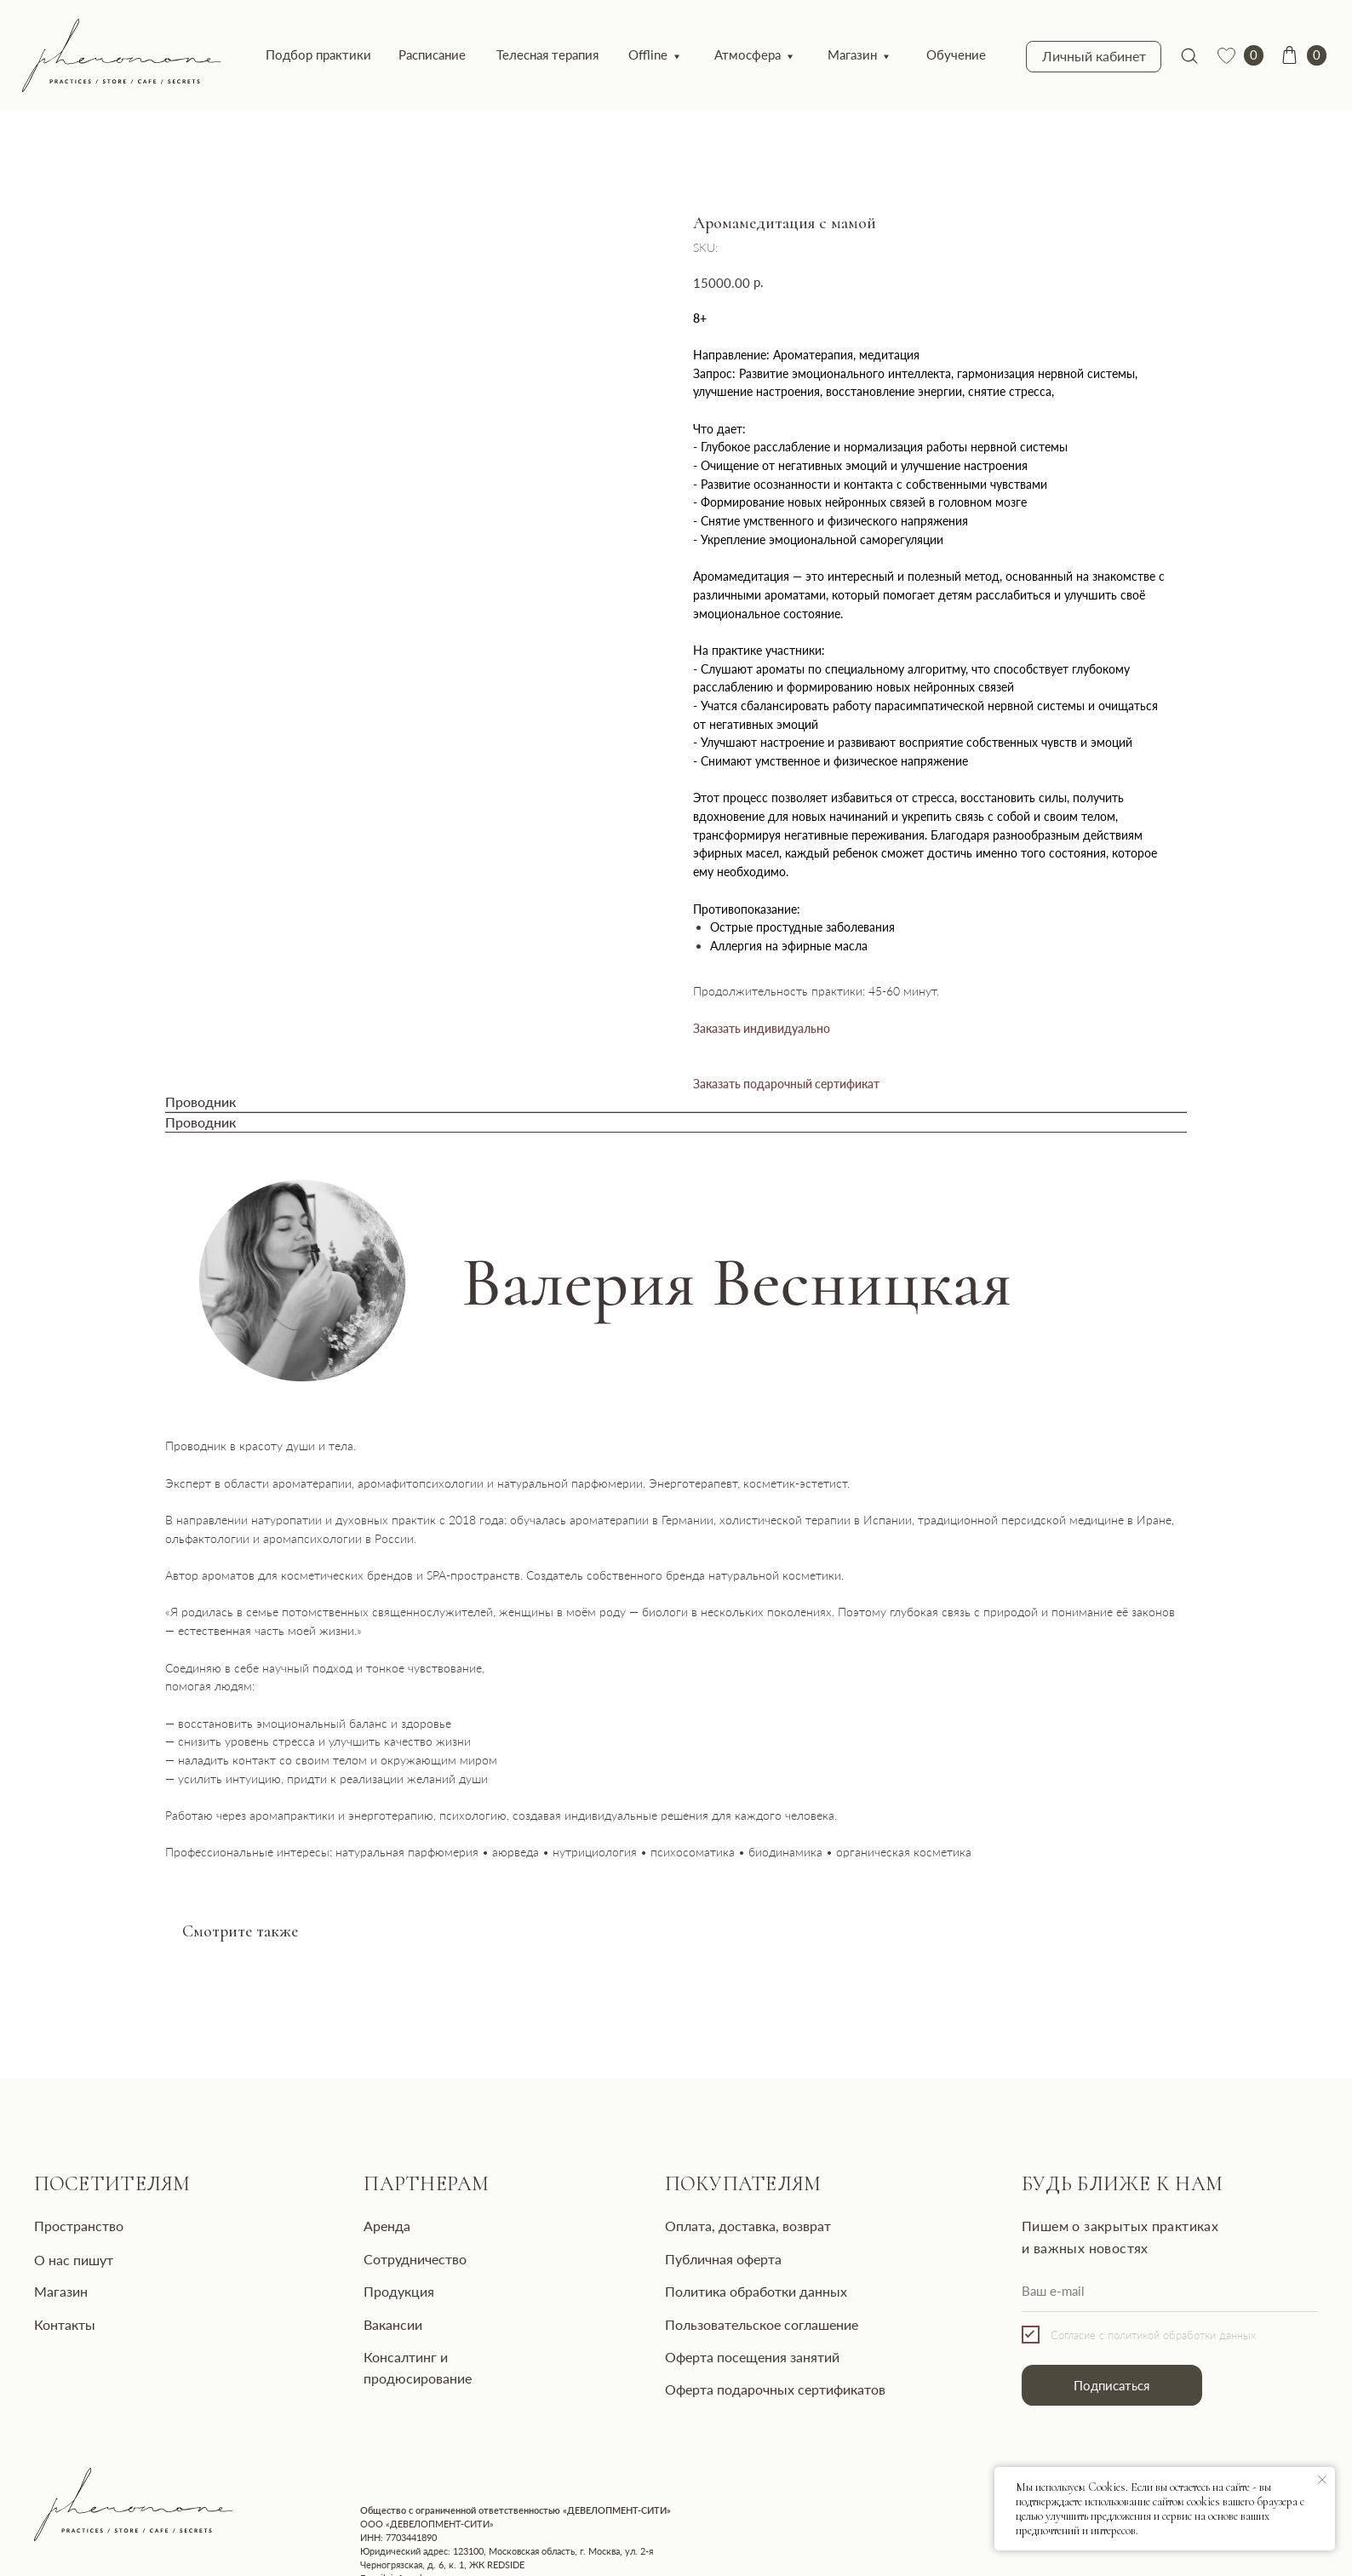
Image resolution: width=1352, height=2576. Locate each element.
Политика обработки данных (713, 2273)
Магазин (804, 52)
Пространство (73, 2210)
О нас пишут (69, 2243)
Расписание (408, 52)
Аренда (364, 2210)
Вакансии (370, 2303)
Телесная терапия (516, 52)
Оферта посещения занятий (709, 2334)
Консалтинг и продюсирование (434, 2334)
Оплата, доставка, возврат (703, 2210)
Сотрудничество (392, 2242)
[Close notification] (1322, 2479)
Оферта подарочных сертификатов (731, 2364)
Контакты (60, 2303)
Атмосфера (704, 52)
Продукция (376, 2273)
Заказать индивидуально (761, 1022)
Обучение (900, 52)
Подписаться (1048, 2362)
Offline (610, 52)
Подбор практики (300, 52)
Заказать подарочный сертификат (786, 1077)
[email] (1103, 2274)
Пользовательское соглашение (719, 2303)
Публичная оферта (682, 2242)
